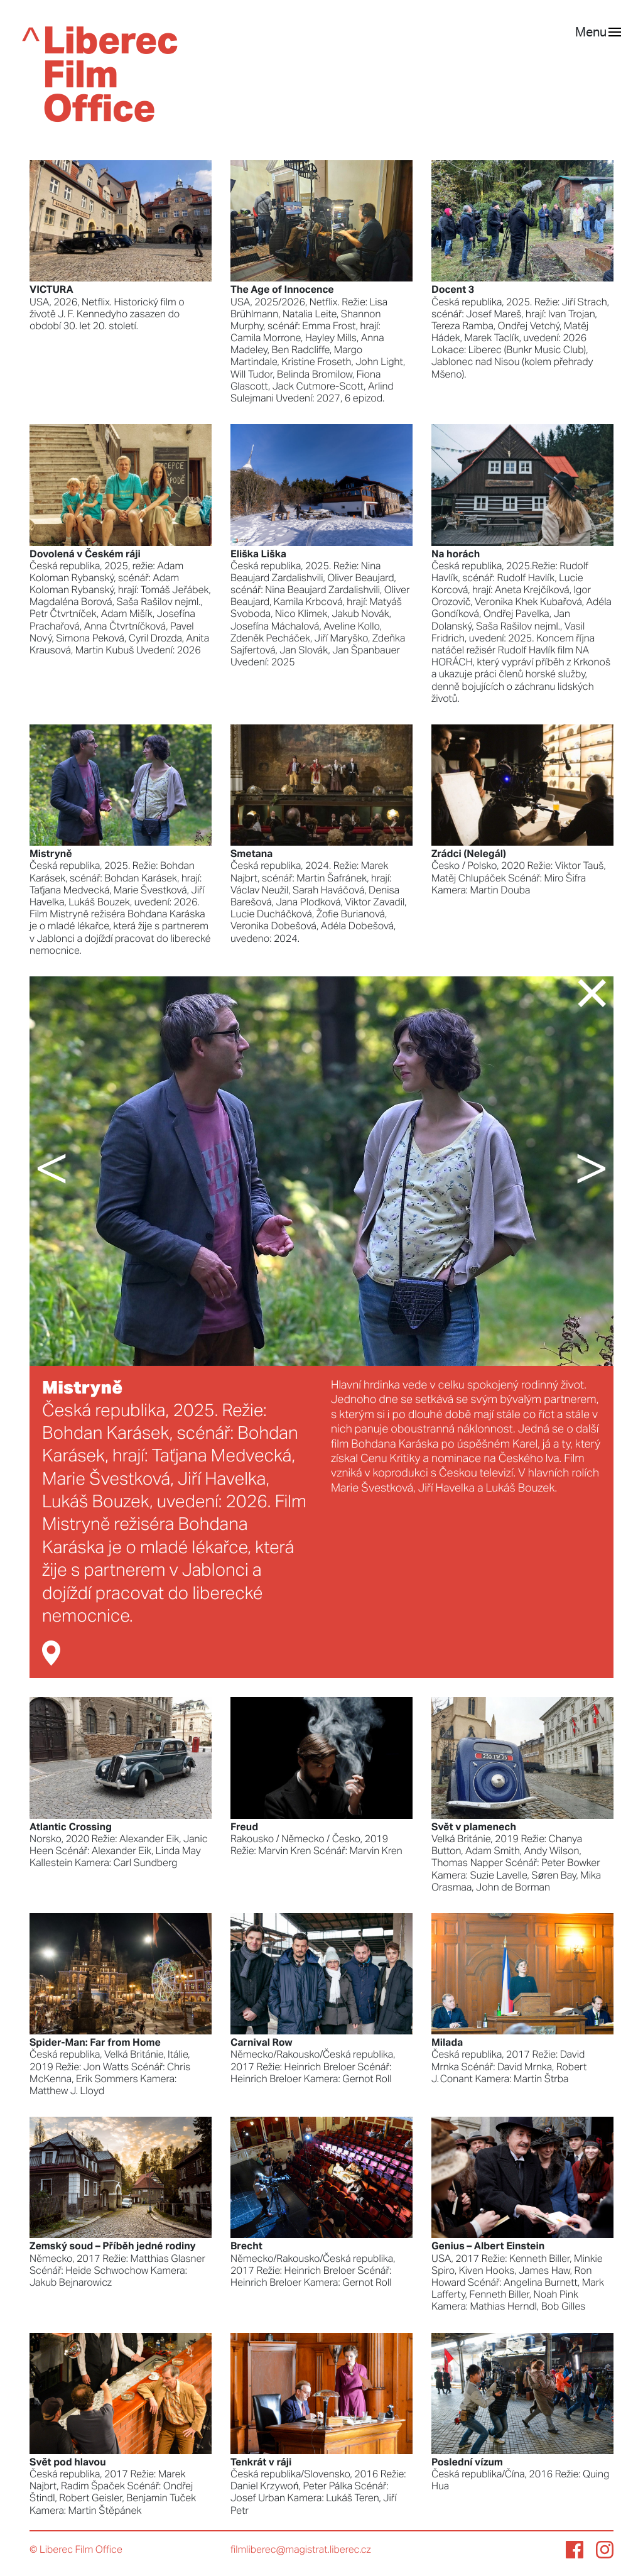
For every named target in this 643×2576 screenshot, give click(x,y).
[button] (77, 1171)
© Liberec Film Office (76, 2550)
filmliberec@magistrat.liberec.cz (300, 2550)
